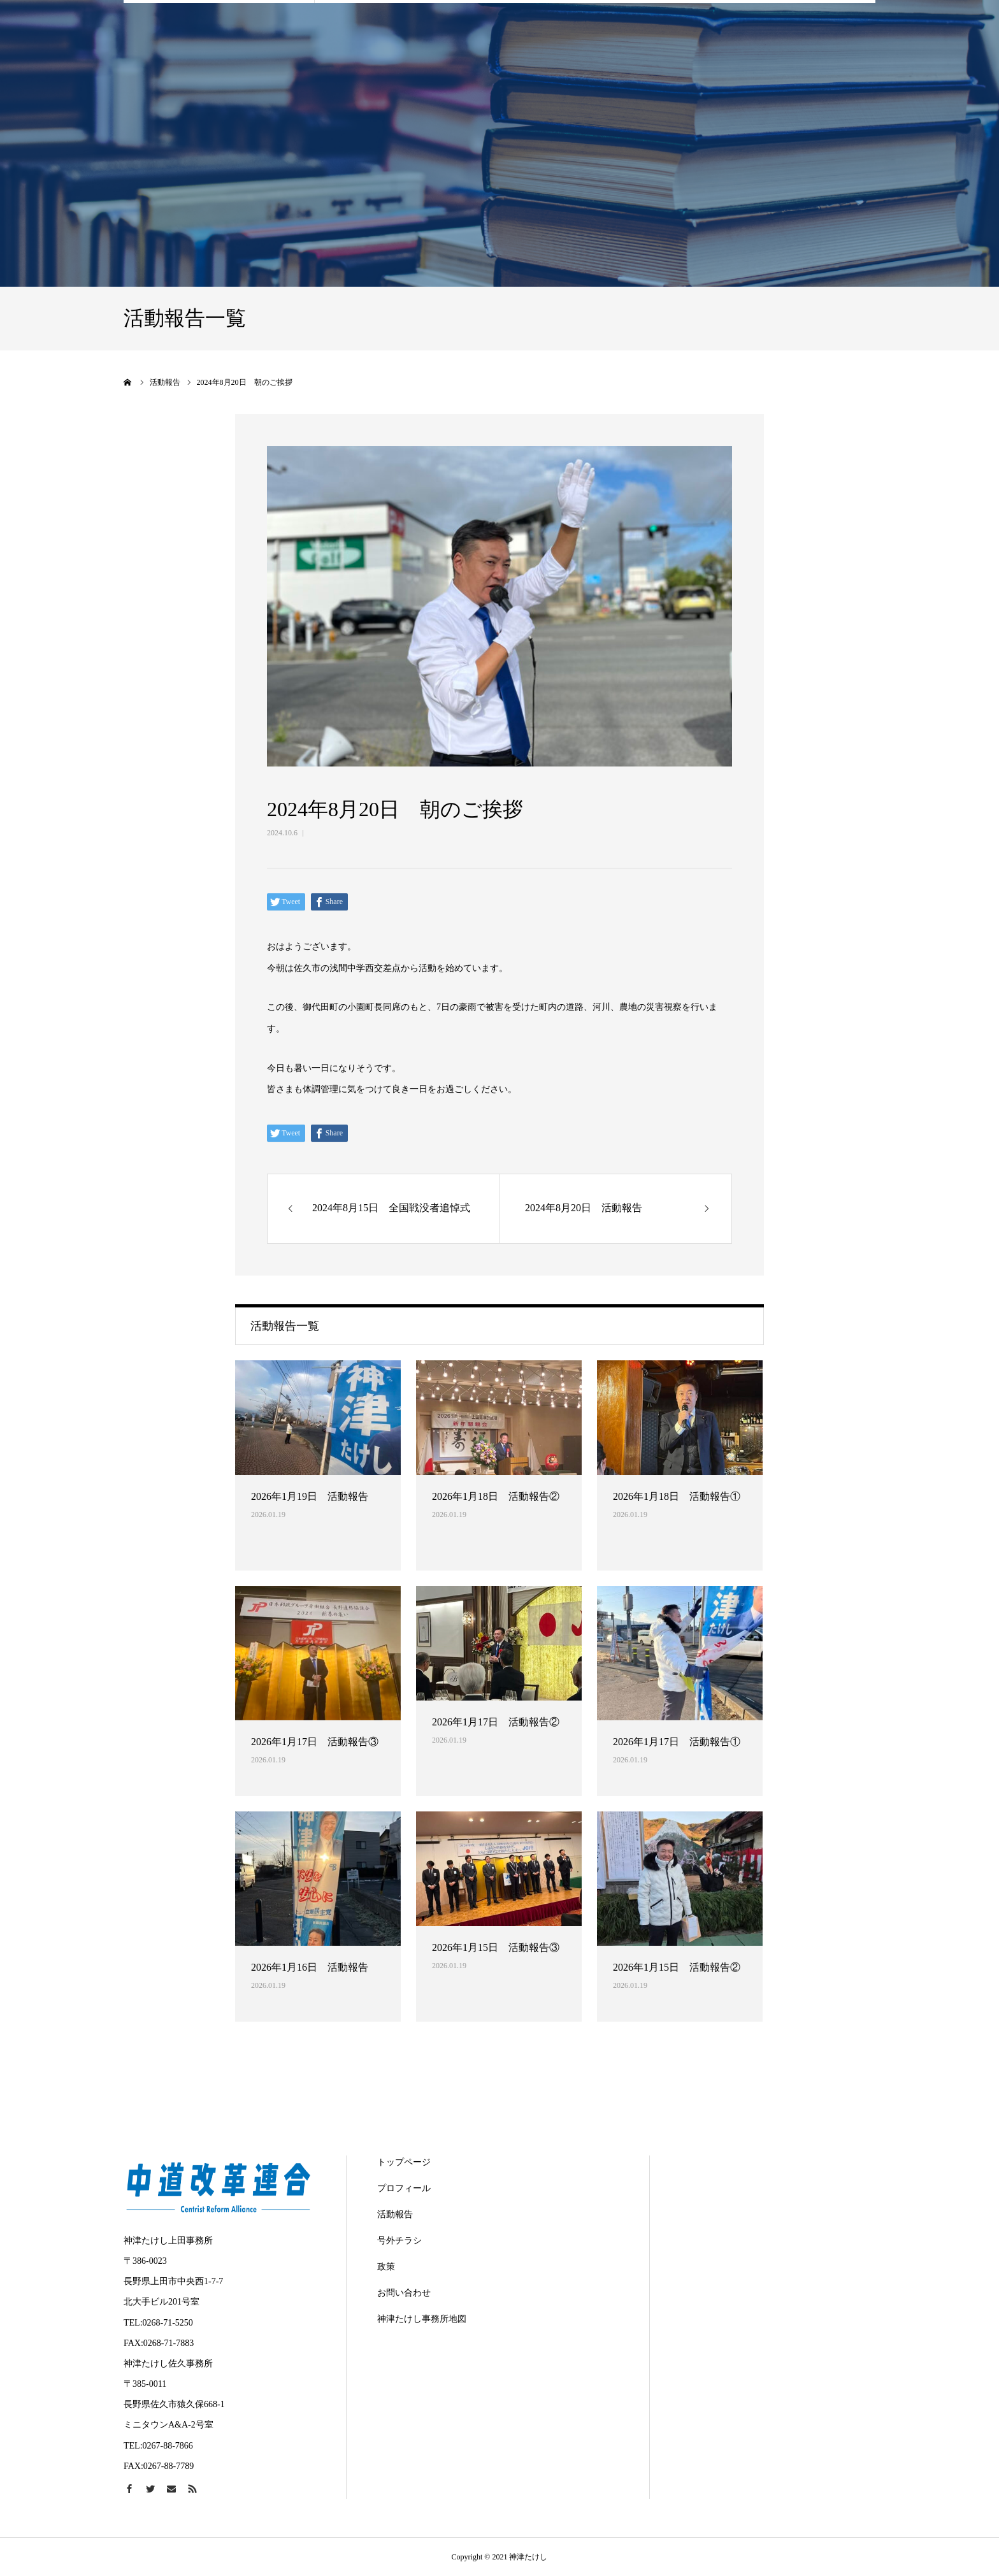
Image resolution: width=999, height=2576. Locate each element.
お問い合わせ (404, 2293)
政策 (386, 2266)
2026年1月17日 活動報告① (676, 1741)
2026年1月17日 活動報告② (495, 1721)
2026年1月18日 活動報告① (676, 1496)
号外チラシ (399, 2240)
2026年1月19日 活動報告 (309, 1496)
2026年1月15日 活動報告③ (495, 1947)
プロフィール (404, 2188)
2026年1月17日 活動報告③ (314, 1741)
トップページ (404, 2162)
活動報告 (395, 2214)
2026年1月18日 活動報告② (495, 1496)
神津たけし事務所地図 (421, 2319)
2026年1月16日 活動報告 (309, 1967)
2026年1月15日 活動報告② (676, 1967)
